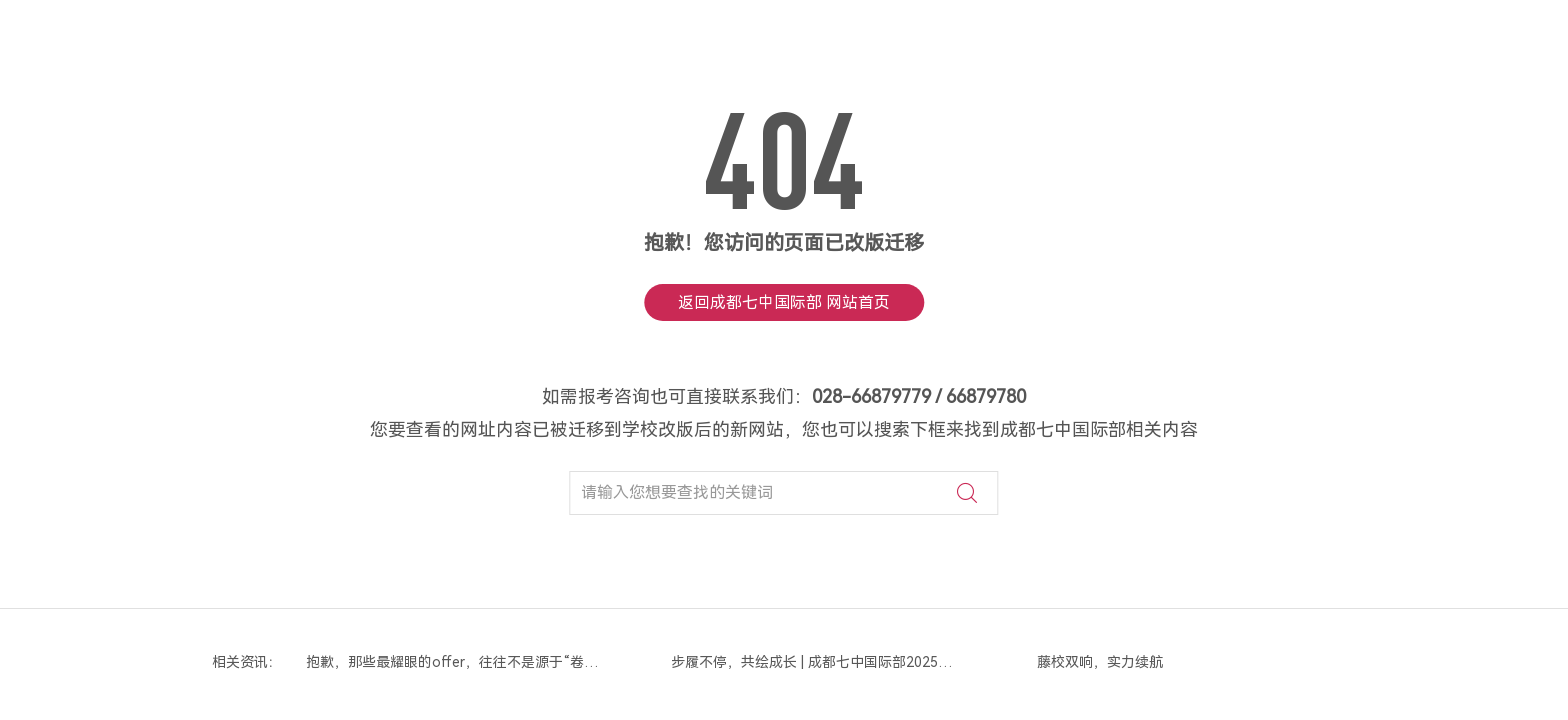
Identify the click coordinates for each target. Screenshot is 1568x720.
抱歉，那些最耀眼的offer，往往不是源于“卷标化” (454, 662)
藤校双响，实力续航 (1100, 662)
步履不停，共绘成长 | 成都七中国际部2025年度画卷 (819, 662)
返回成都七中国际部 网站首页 (784, 302)
